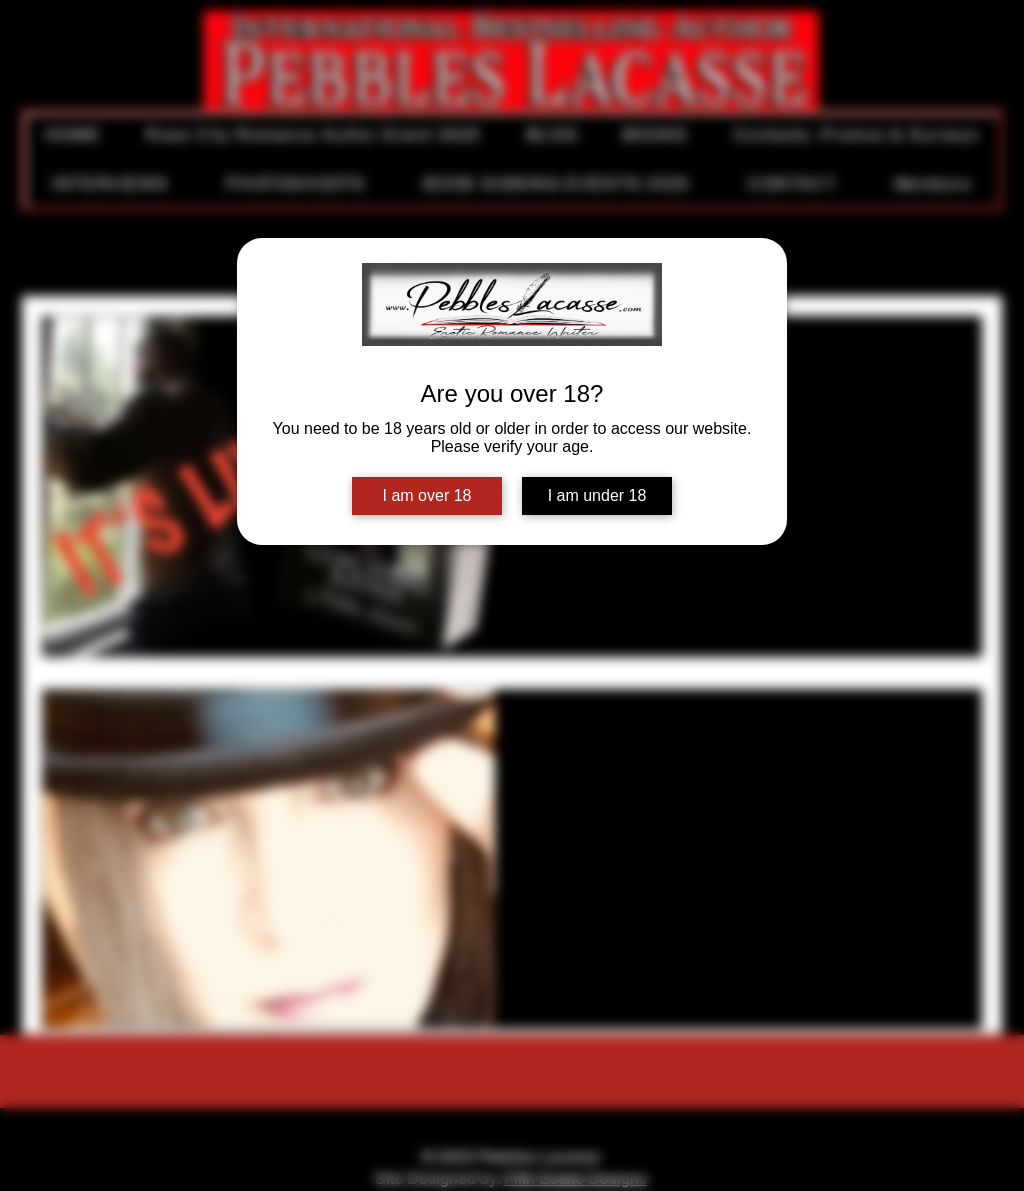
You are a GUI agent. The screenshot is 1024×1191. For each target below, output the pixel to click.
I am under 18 (597, 495)
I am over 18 (427, 495)
